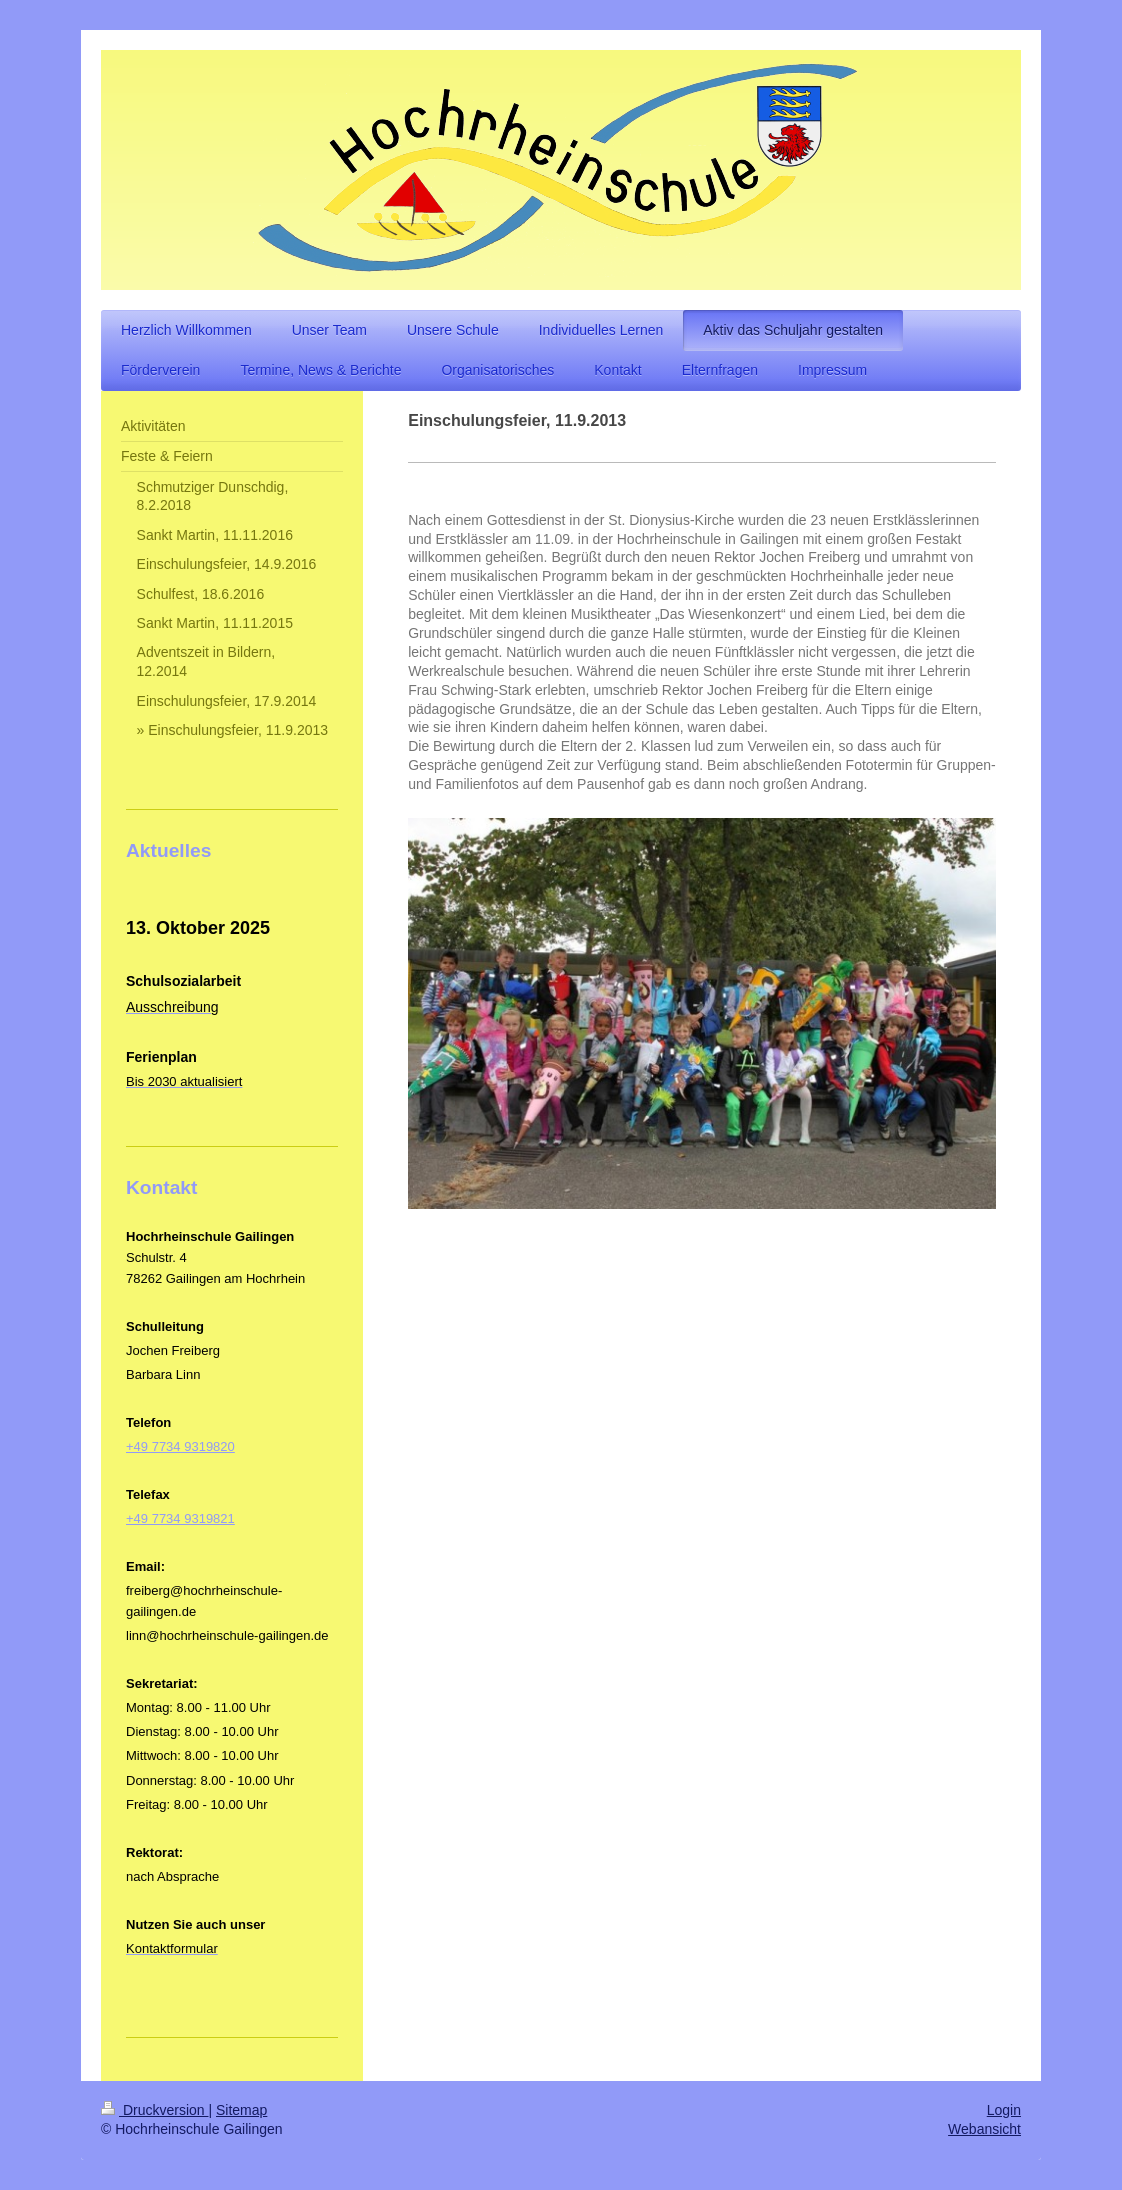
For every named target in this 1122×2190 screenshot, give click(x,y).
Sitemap (241, 2110)
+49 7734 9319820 (180, 1446)
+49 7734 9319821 (180, 1518)
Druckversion (154, 2110)
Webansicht (984, 2129)
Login (1004, 2110)
